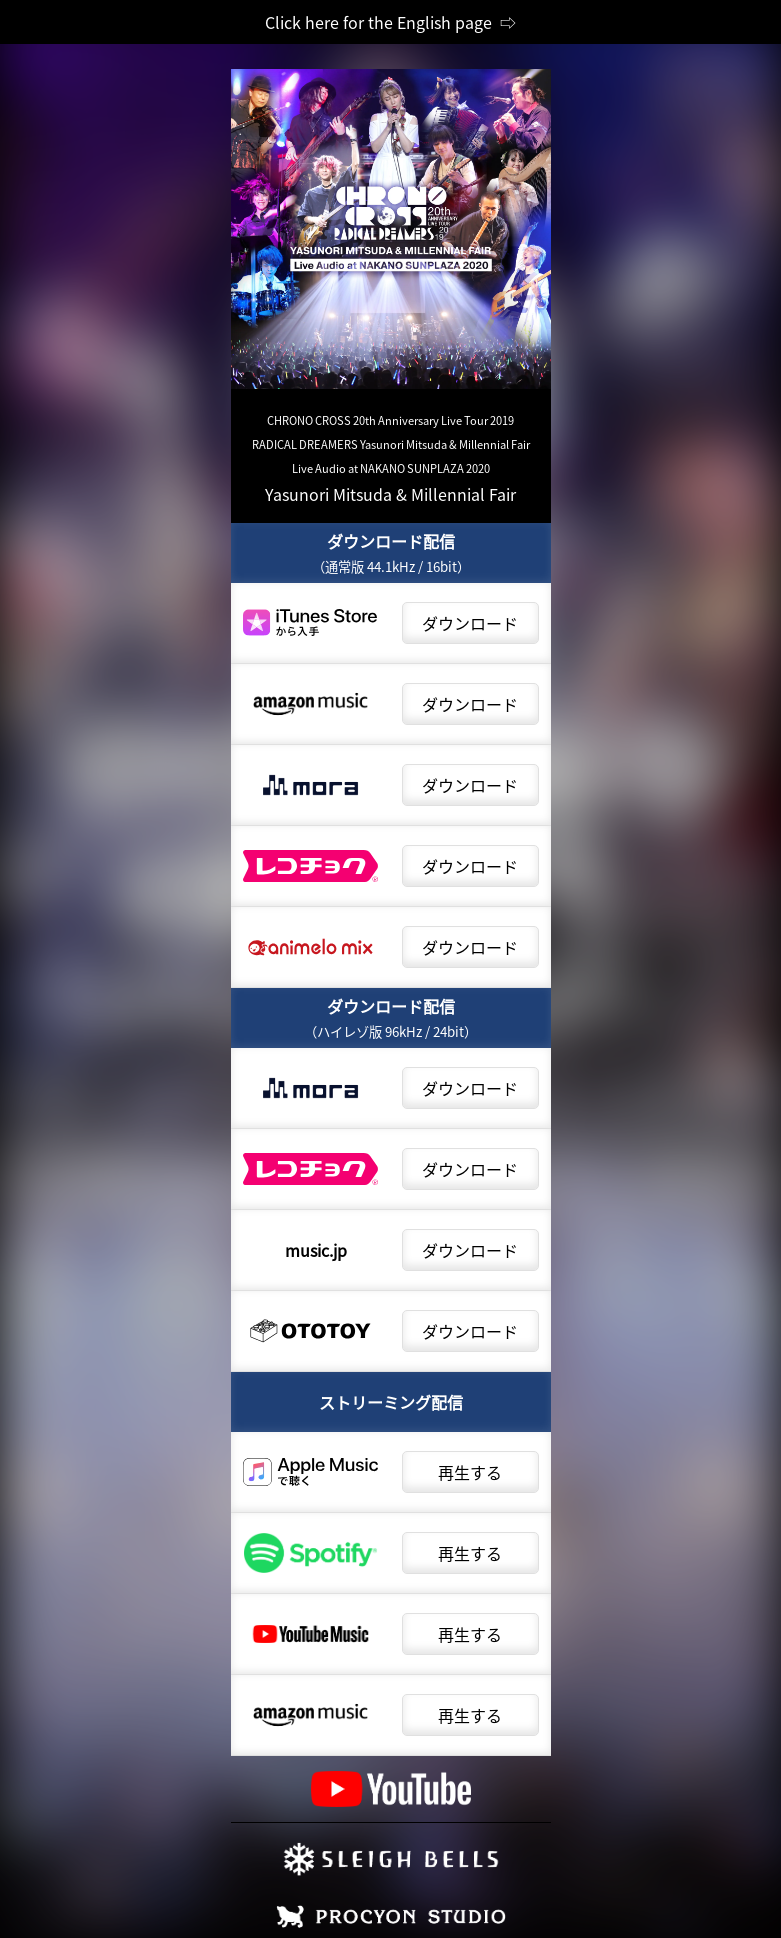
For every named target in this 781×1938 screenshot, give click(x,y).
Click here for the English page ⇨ (390, 22)
